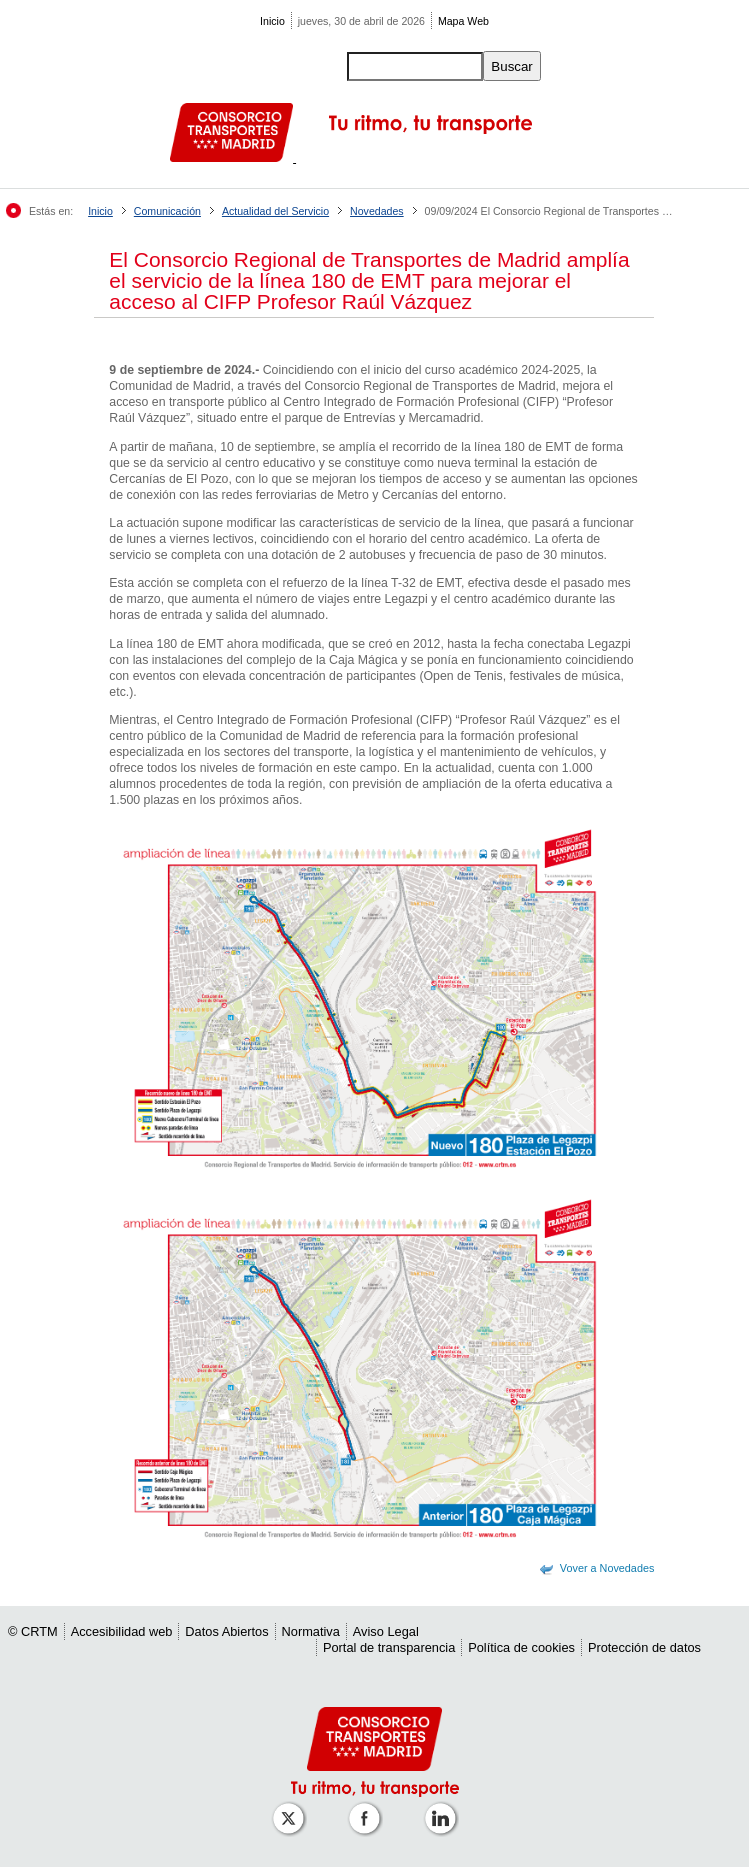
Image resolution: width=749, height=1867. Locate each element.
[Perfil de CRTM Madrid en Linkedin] (444, 1808)
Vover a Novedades (607, 1568)
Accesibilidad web (122, 1631)
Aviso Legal (386, 1631)
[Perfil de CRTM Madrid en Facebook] (368, 1808)
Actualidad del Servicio (275, 211)
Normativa (311, 1631)
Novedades (377, 211)
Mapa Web (463, 21)
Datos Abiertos (226, 1631)
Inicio (272, 21)
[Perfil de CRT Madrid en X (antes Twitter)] (292, 1808)
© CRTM (33, 1631)
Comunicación (167, 211)
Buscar (511, 66)
